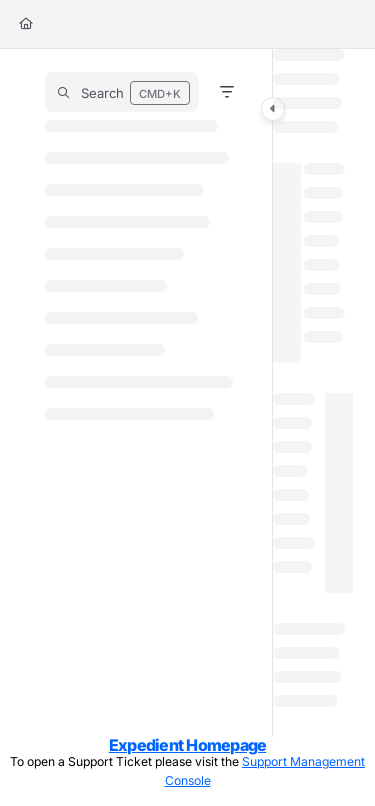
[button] (122, 92)
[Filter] (227, 92)
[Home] (26, 24)
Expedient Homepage (188, 745)
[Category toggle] (273, 109)
